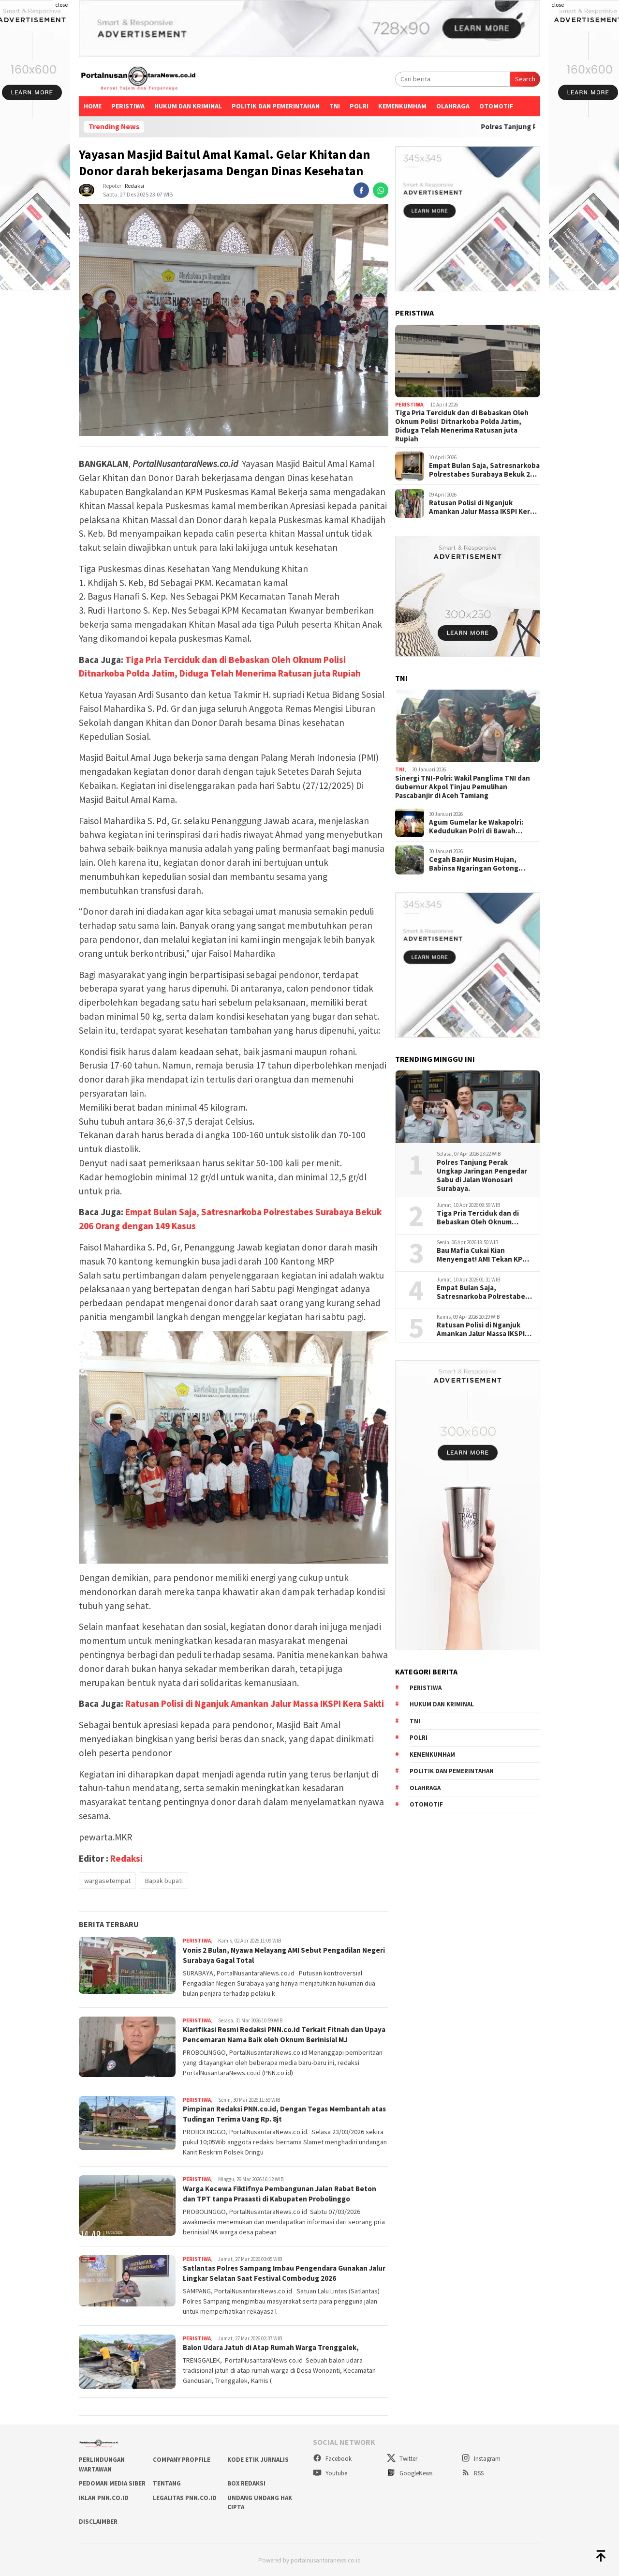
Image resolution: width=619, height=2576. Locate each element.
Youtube (330, 2473)
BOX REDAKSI (246, 2483)
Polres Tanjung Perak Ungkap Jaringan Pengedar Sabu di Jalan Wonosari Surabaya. (482, 1175)
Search (525, 79)
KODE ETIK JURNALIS (258, 2459)
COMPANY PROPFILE (181, 2459)
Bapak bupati (164, 1880)
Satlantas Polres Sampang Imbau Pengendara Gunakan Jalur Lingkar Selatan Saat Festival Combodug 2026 (280, 2272)
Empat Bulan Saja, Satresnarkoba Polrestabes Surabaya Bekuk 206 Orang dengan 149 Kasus (484, 470)
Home (93, 106)
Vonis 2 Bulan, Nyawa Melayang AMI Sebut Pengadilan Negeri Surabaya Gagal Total (276, 1955)
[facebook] (361, 190)
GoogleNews (409, 2473)
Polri (359, 106)
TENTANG (167, 2483)
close (61, 4)
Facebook (332, 2458)
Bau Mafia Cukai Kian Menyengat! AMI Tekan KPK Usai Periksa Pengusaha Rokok (482, 1255)
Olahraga (453, 106)
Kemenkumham (402, 106)
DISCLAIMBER (98, 2521)
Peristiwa (128, 106)
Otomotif (496, 106)
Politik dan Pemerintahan (276, 106)
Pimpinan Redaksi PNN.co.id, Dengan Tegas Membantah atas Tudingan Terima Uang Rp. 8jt (281, 2114)
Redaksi (134, 185)
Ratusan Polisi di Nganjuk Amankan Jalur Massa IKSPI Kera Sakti (254, 1703)
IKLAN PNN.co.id (104, 2497)
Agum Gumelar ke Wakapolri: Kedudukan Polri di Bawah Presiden (476, 826)
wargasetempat (107, 1880)
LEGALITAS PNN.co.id (185, 2497)
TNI (334, 106)
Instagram (481, 2458)
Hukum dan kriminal (188, 106)
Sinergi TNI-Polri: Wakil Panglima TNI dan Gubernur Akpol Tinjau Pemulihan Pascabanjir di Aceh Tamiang (462, 787)
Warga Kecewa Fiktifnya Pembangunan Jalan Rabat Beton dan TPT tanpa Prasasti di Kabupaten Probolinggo (285, 2193)
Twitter (402, 2458)
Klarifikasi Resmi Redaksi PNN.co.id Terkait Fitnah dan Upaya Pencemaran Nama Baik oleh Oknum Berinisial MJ (281, 2034)
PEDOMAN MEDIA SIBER (112, 2483)
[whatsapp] (380, 190)
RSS (472, 2473)
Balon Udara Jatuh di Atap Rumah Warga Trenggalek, (277, 2346)
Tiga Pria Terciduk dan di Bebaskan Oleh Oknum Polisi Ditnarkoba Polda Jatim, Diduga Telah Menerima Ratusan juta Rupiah (462, 425)
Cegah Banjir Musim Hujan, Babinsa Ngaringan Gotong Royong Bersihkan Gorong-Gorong (474, 864)
